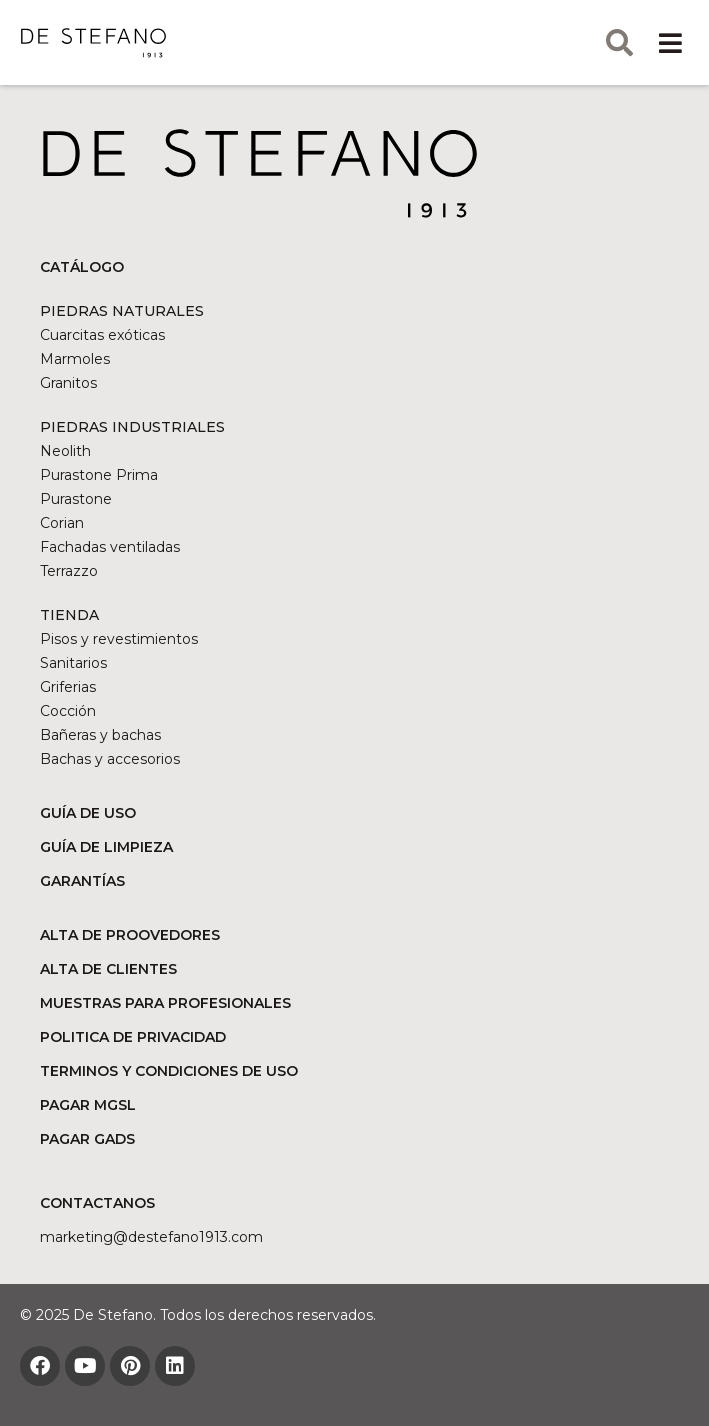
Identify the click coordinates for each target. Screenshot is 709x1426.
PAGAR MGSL (88, 1105)
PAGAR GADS (87, 1139)
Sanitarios (73, 663)
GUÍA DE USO (88, 813)
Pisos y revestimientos (119, 639)
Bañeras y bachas (100, 735)
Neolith (65, 451)
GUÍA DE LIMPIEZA (106, 847)
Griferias (68, 687)
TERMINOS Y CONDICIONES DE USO (169, 1071)
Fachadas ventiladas (110, 547)
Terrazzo (69, 571)
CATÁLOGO (82, 267)
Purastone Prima (99, 475)
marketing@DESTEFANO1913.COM (151, 1237)
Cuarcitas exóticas (102, 335)
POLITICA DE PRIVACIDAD (133, 1037)
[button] (671, 42)
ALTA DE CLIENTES (108, 969)
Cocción (68, 711)
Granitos (68, 383)
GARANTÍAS (82, 881)
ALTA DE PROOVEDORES (130, 935)
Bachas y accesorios (110, 759)
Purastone (76, 499)
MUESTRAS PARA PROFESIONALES (165, 1003)
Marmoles (75, 359)
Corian (62, 523)
